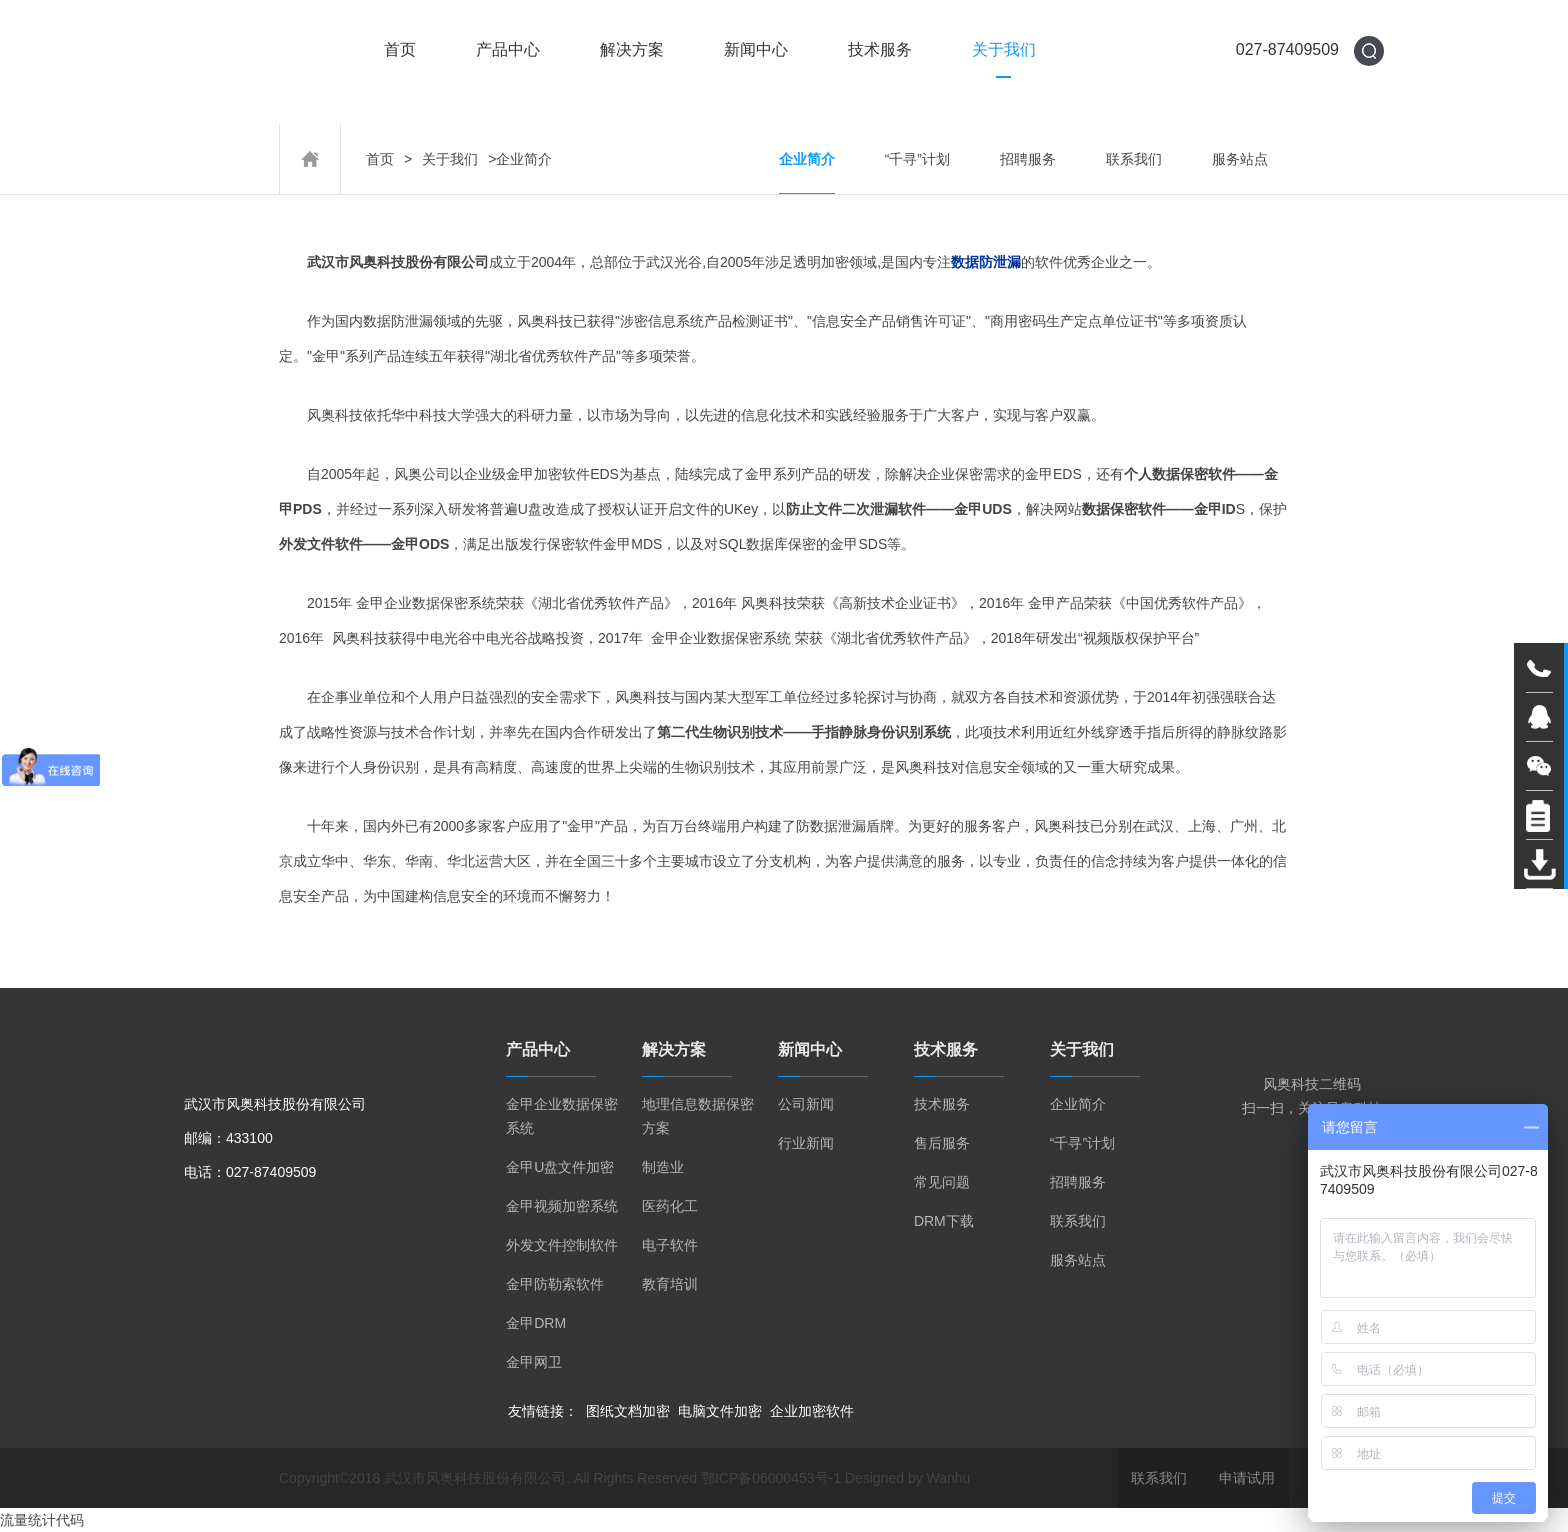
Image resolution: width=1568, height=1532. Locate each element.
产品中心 (508, 50)
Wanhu (949, 1478)
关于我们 (1004, 50)
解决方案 (632, 50)
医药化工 (670, 1206)
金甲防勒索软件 (555, 1284)
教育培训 (670, 1284)
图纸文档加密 (628, 1411)
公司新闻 (806, 1104)
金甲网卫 (534, 1362)
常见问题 (942, 1182)
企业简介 (807, 159)
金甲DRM (536, 1323)
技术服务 (880, 50)
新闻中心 (756, 50)
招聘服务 (1028, 159)
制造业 (663, 1167)
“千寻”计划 (917, 159)
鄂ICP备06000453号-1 (771, 1478)
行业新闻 (806, 1143)
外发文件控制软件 (562, 1245)
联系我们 (1134, 159)
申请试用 (1247, 1478)
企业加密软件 (812, 1411)
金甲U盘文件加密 (560, 1167)
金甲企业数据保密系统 (562, 1116)
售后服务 (942, 1143)
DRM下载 (944, 1221)
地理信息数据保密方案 (698, 1116)
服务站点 (1240, 159)
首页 (400, 50)
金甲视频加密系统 (562, 1206)
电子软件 (670, 1245)
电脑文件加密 (720, 1411)
